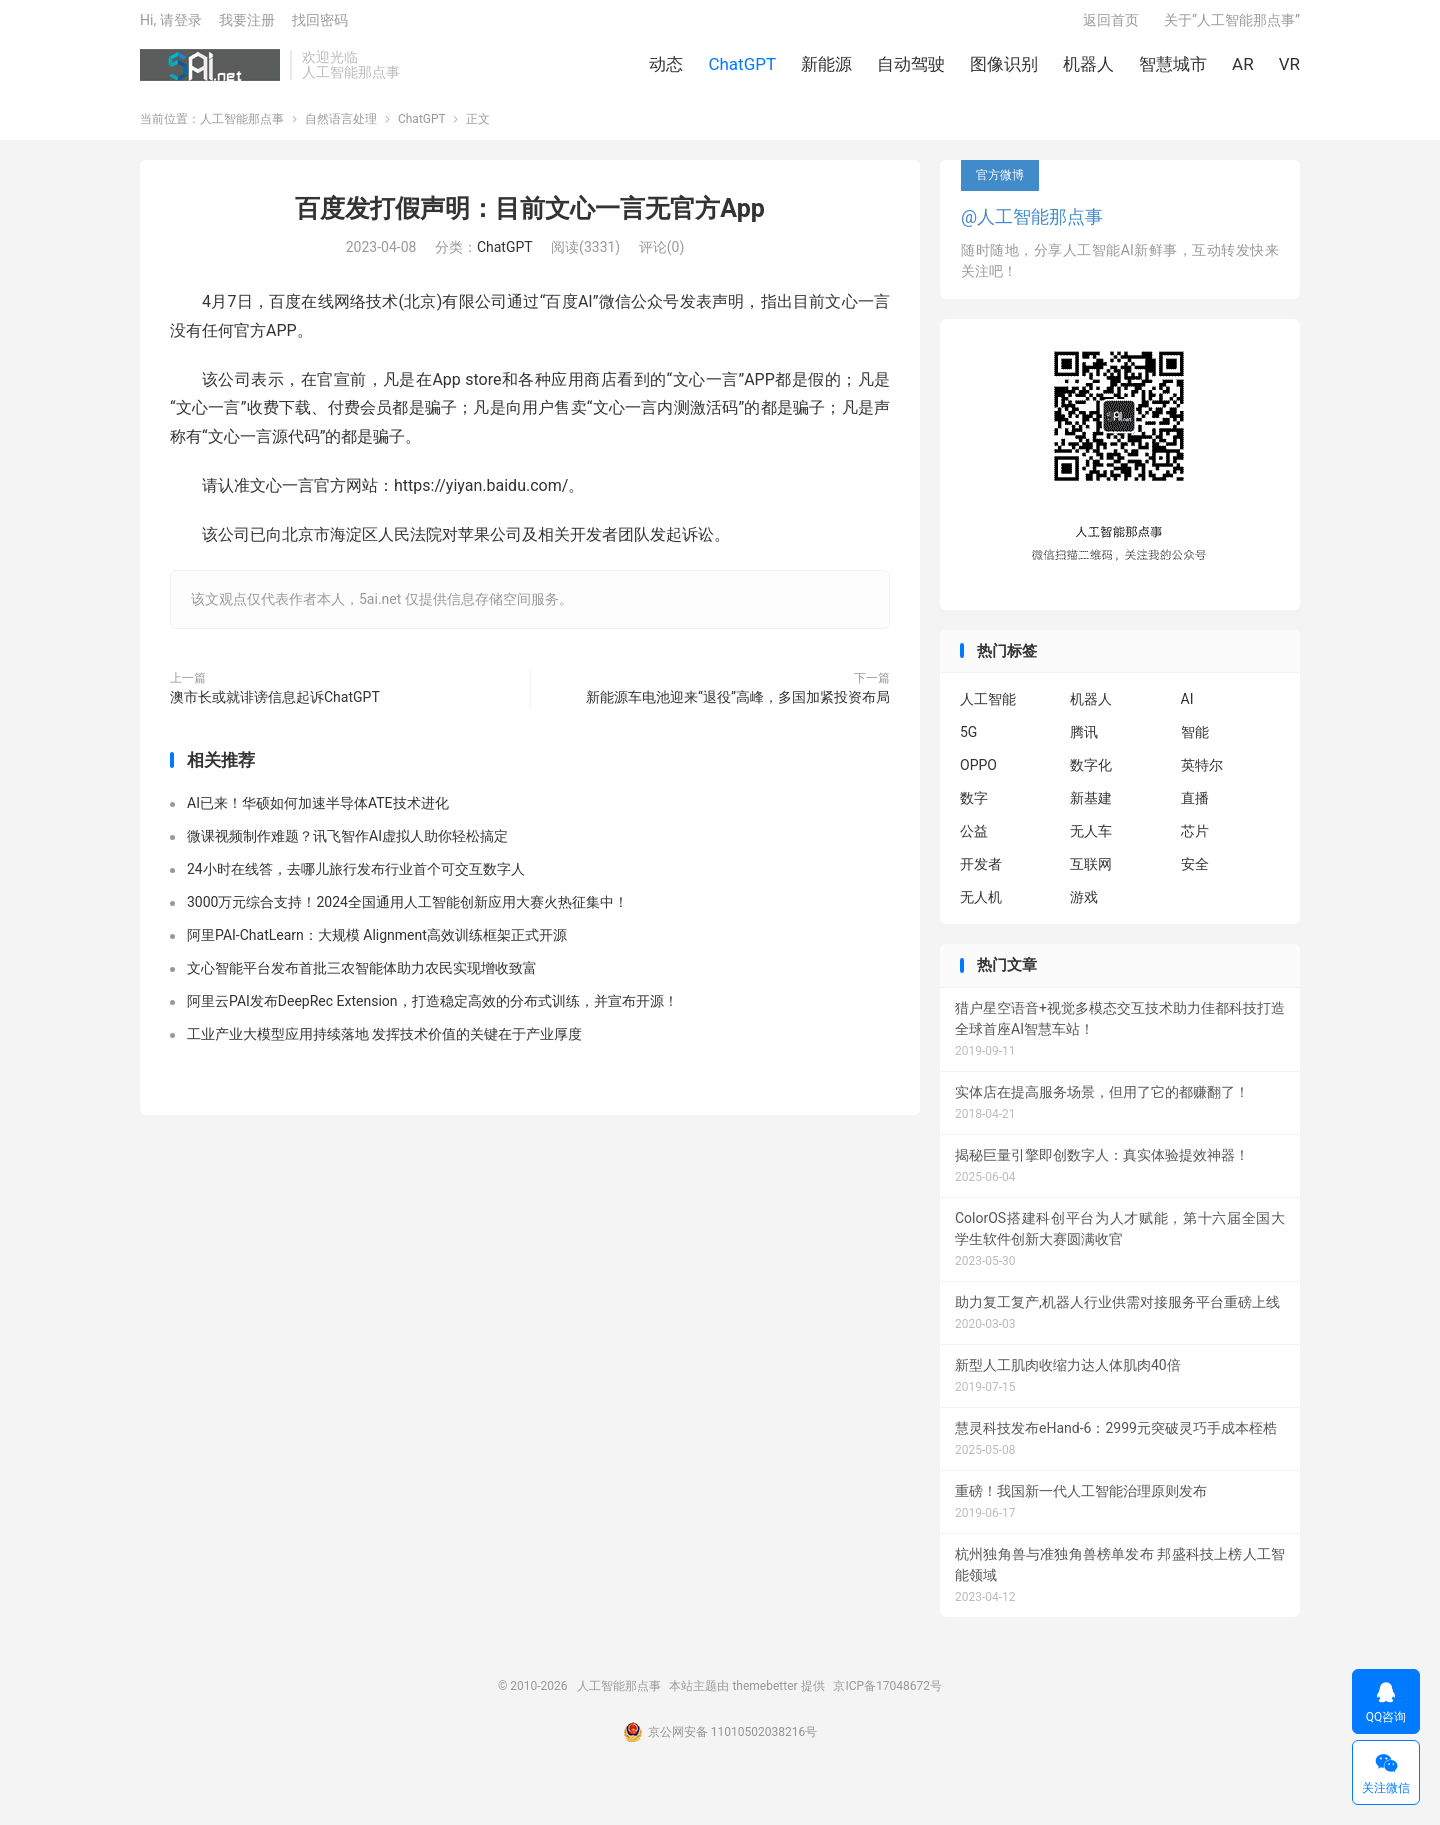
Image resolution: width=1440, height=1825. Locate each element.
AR (1243, 70)
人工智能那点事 (210, 71)
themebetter (764, 1696)
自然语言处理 (341, 129)
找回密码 (320, 26)
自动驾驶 (911, 70)
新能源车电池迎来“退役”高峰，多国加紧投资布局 (738, 707)
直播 (1195, 809)
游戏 (1084, 908)
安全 (1195, 875)
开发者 (981, 875)
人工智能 (988, 710)
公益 (974, 842)
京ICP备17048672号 (887, 1696)
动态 (666, 70)
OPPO (978, 776)
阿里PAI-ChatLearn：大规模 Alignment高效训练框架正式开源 (377, 946)
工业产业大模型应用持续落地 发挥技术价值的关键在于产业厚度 (384, 1045)
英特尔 (1202, 776)
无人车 (1091, 842)
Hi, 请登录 (171, 26)
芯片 (1195, 842)
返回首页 (1111, 26)
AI (1187, 710)
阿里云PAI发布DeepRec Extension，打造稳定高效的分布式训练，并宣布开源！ (432, 1012)
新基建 (1091, 809)
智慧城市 (1173, 70)
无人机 (981, 908)
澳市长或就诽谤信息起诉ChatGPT (275, 707)
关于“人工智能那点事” (1232, 26)
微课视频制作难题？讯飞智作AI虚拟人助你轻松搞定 (347, 847)
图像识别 (1004, 70)
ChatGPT (742, 70)
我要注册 (247, 26)
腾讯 (1084, 743)
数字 (974, 809)
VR (1289, 70)
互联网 (1091, 875)
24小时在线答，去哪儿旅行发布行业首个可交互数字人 (356, 880)
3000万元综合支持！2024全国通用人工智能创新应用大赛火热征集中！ (407, 913)
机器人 (1088, 70)
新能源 (826, 70)
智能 (1195, 743)
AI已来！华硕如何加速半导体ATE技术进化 (318, 814)
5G (968, 743)
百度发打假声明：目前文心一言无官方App (530, 218)
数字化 (1091, 776)
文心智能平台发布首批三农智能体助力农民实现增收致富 (362, 979)
